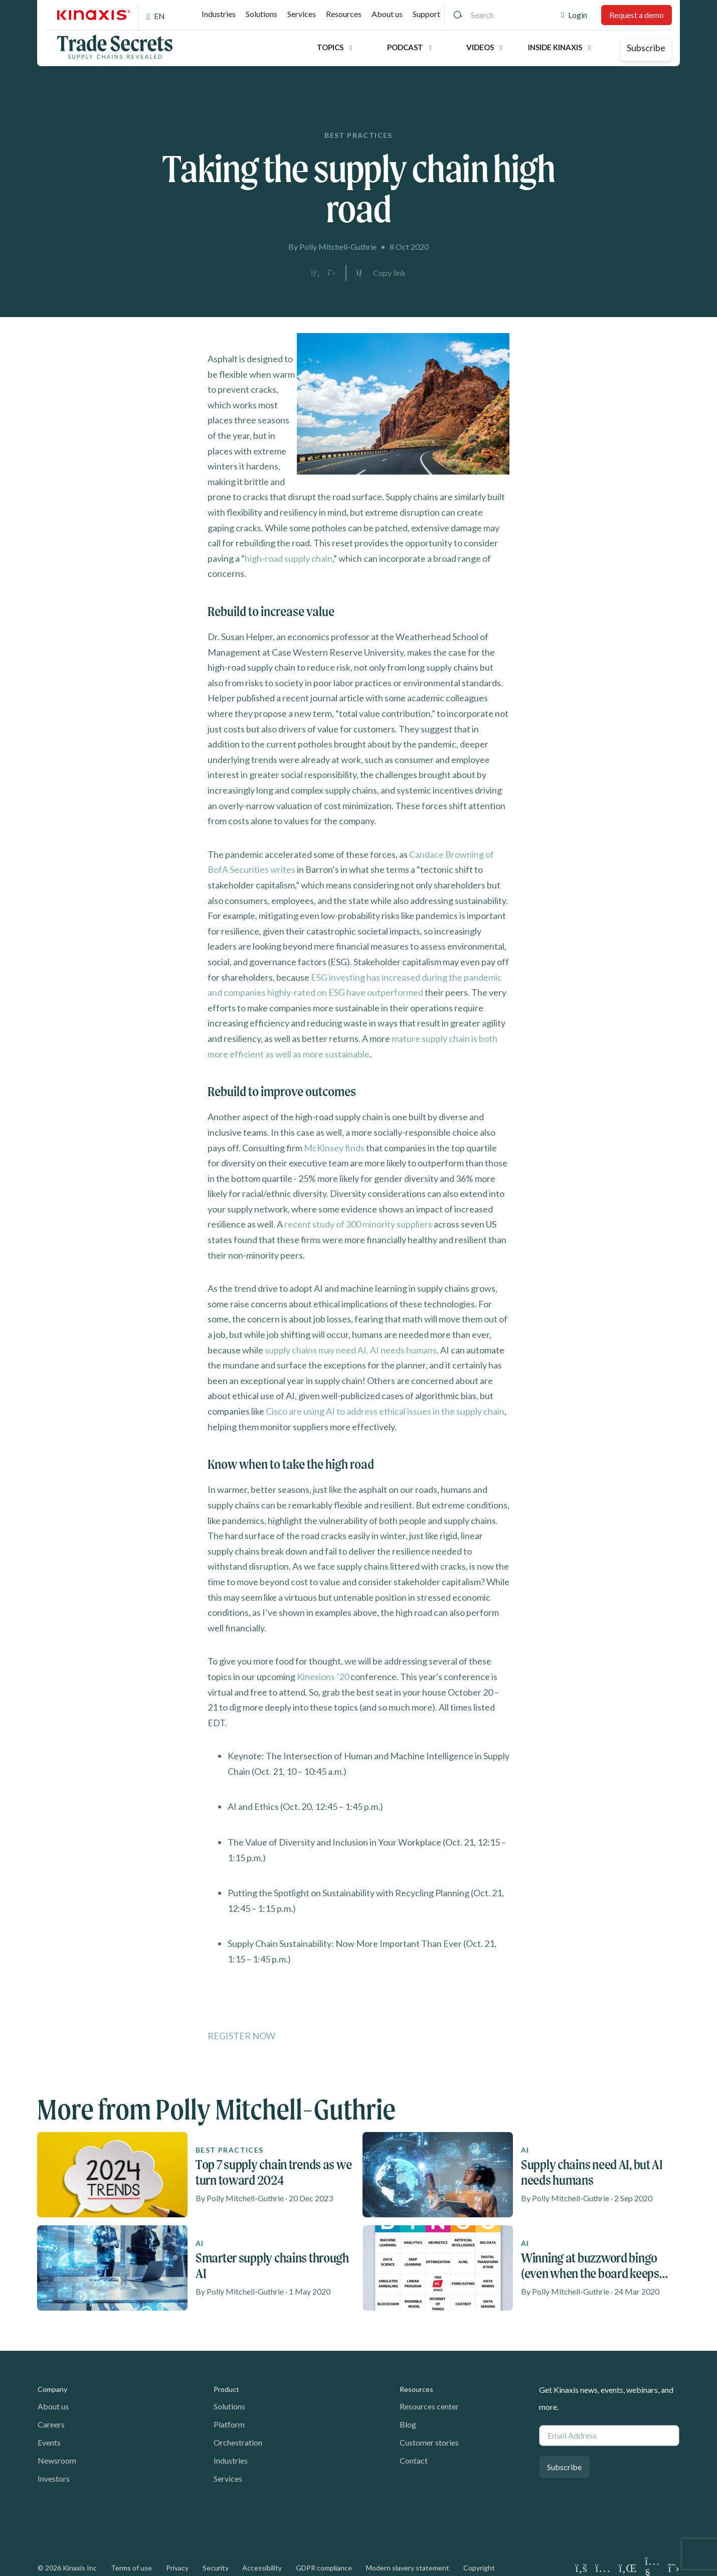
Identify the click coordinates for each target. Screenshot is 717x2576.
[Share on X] (331, 273)
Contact (414, 2460)
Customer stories (429, 2442)
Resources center (429, 2406)
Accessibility (262, 2567)
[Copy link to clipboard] (381, 273)
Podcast (405, 47)
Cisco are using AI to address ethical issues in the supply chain (385, 1411)
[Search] (458, 15)
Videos (480, 47)
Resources (344, 14)
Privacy (177, 2567)
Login (577, 15)
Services (301, 14)
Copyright (479, 2567)
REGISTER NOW (241, 2035)
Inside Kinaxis (555, 47)
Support (426, 14)
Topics (330, 47)
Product (226, 2389)
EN (159, 16)
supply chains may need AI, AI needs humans (351, 1349)
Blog (408, 2424)
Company (52, 2389)
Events (49, 2442)
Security (216, 2567)
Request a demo (636, 15)
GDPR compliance (324, 2567)
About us (387, 14)
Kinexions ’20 (323, 1676)
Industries (219, 14)
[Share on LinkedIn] (315, 273)
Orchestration (238, 2442)
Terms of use (131, 2567)
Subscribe (646, 47)
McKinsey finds (334, 1147)
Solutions (261, 14)
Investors (54, 2478)
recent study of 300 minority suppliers (358, 1224)
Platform (229, 2424)
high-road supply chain (288, 558)
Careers (51, 2424)
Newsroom (57, 2460)
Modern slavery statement (407, 2567)
